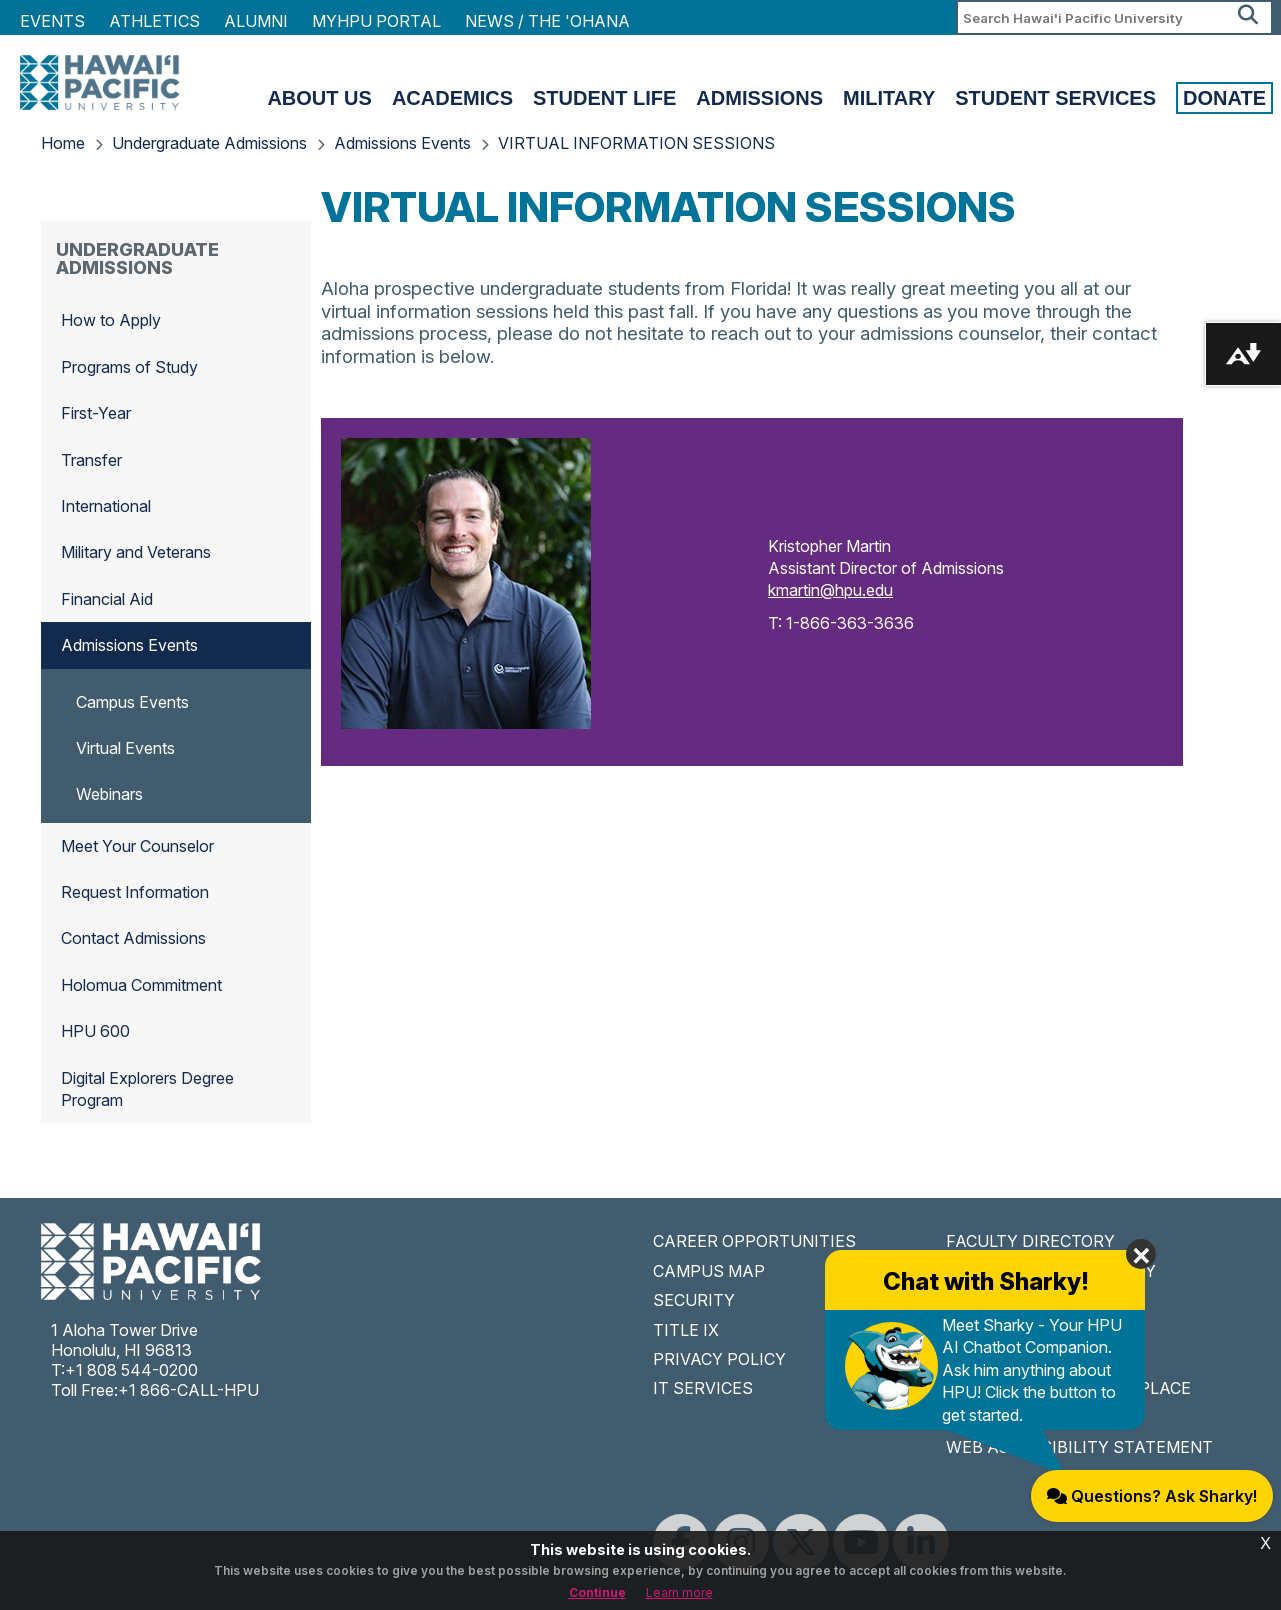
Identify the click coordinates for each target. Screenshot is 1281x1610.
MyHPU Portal (376, 21)
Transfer (91, 460)
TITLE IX (686, 1330)
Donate (1224, 98)
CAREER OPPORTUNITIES (754, 1241)
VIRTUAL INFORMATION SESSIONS (636, 143)
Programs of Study (129, 367)
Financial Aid (107, 599)
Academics (452, 98)
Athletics (154, 21)
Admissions (759, 98)
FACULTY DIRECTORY (1030, 1241)
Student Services (1055, 98)
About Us (319, 98)
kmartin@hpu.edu (830, 590)
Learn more (679, 1592)
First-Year (96, 413)
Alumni (256, 21)
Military (889, 98)
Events (52, 21)
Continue (597, 1592)
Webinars (109, 794)
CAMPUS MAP (709, 1271)
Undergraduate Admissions (209, 143)
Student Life (604, 98)
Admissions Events (402, 143)
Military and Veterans (136, 552)
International (106, 506)
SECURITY (694, 1300)
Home (63, 143)
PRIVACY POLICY (719, 1359)
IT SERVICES (703, 1388)
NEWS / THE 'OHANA (547, 21)
